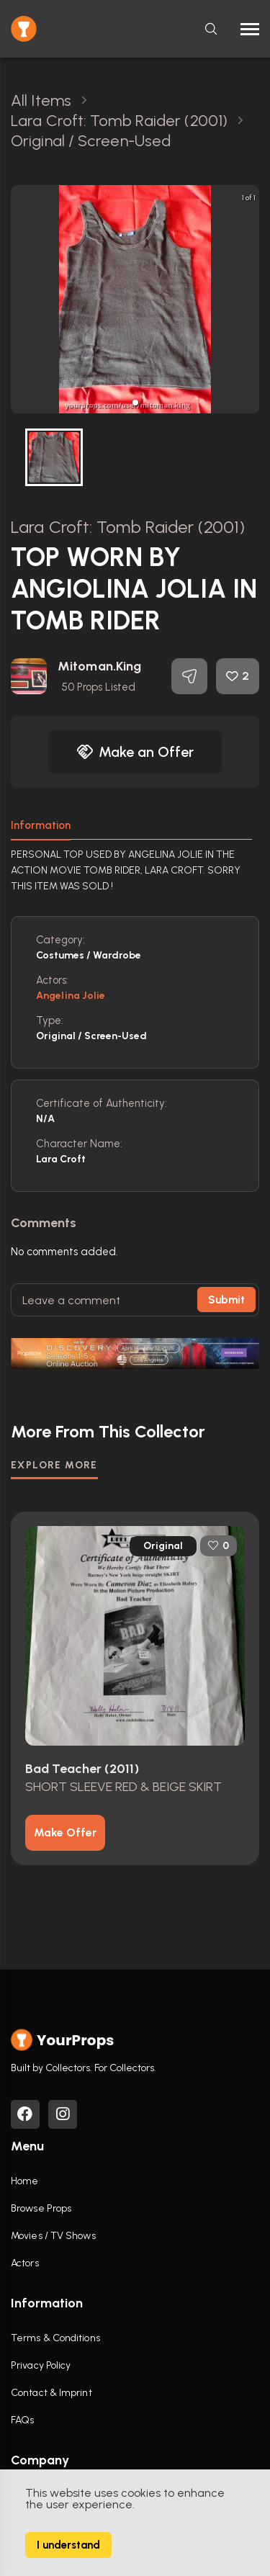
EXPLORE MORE (54, 1465)
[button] (135, 402)
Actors (25, 2263)
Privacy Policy (41, 2365)
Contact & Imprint (51, 2393)
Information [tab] (41, 825)
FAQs (22, 2420)
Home (24, 2181)
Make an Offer (135, 751)
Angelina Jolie (70, 995)
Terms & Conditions (55, 2338)
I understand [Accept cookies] (68, 2545)
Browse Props (41, 2208)
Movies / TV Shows (53, 2236)
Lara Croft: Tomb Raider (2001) (128, 526)
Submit (226, 1299)
